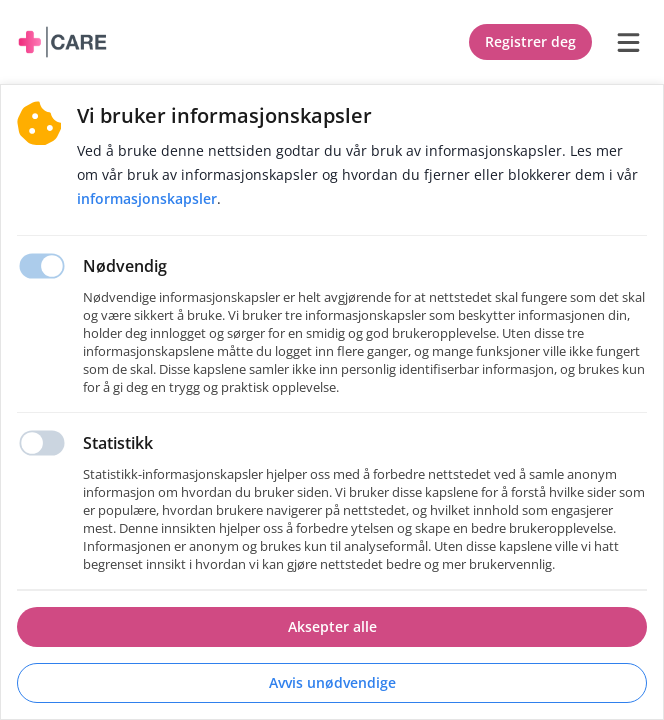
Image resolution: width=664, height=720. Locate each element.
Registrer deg (530, 41)
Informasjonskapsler (147, 198)
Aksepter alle (332, 626)
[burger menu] (628, 42)
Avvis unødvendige (332, 682)
